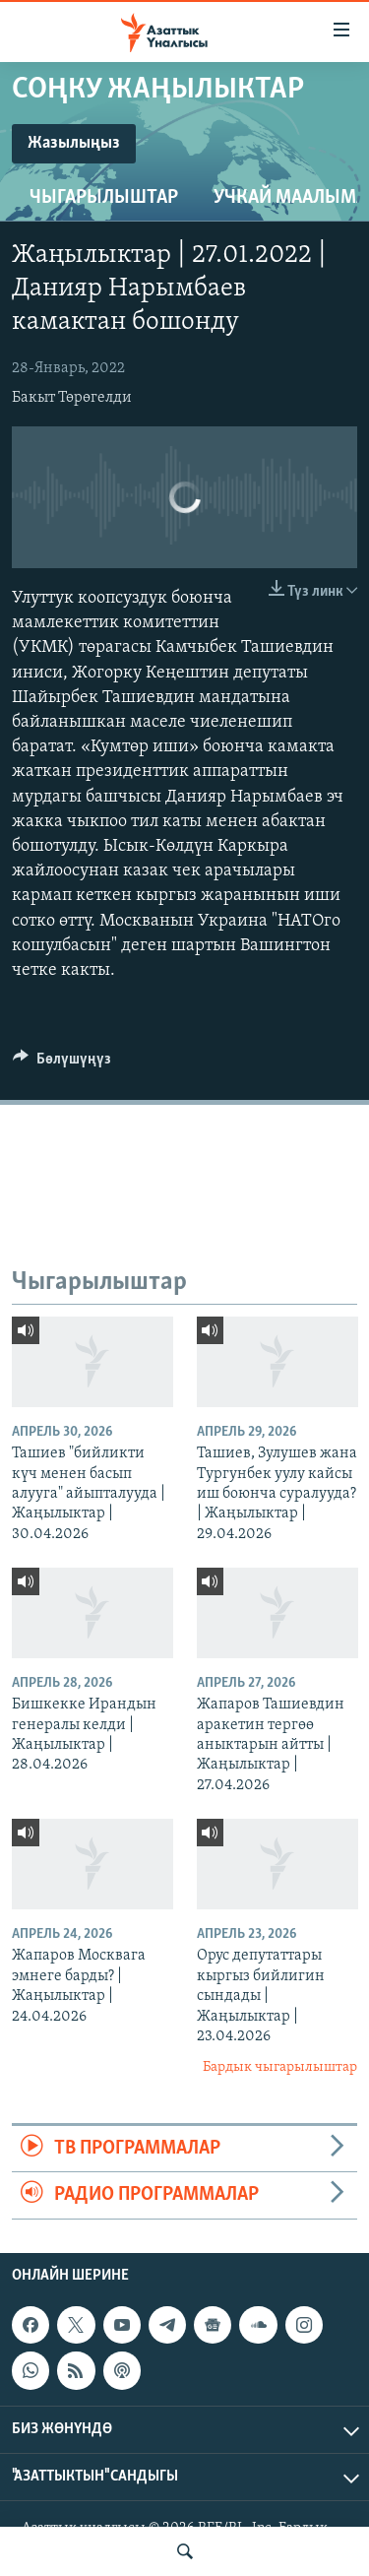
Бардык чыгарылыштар (280, 2067)
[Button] (62, 1063)
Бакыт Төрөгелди (72, 398)
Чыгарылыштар (104, 198)
